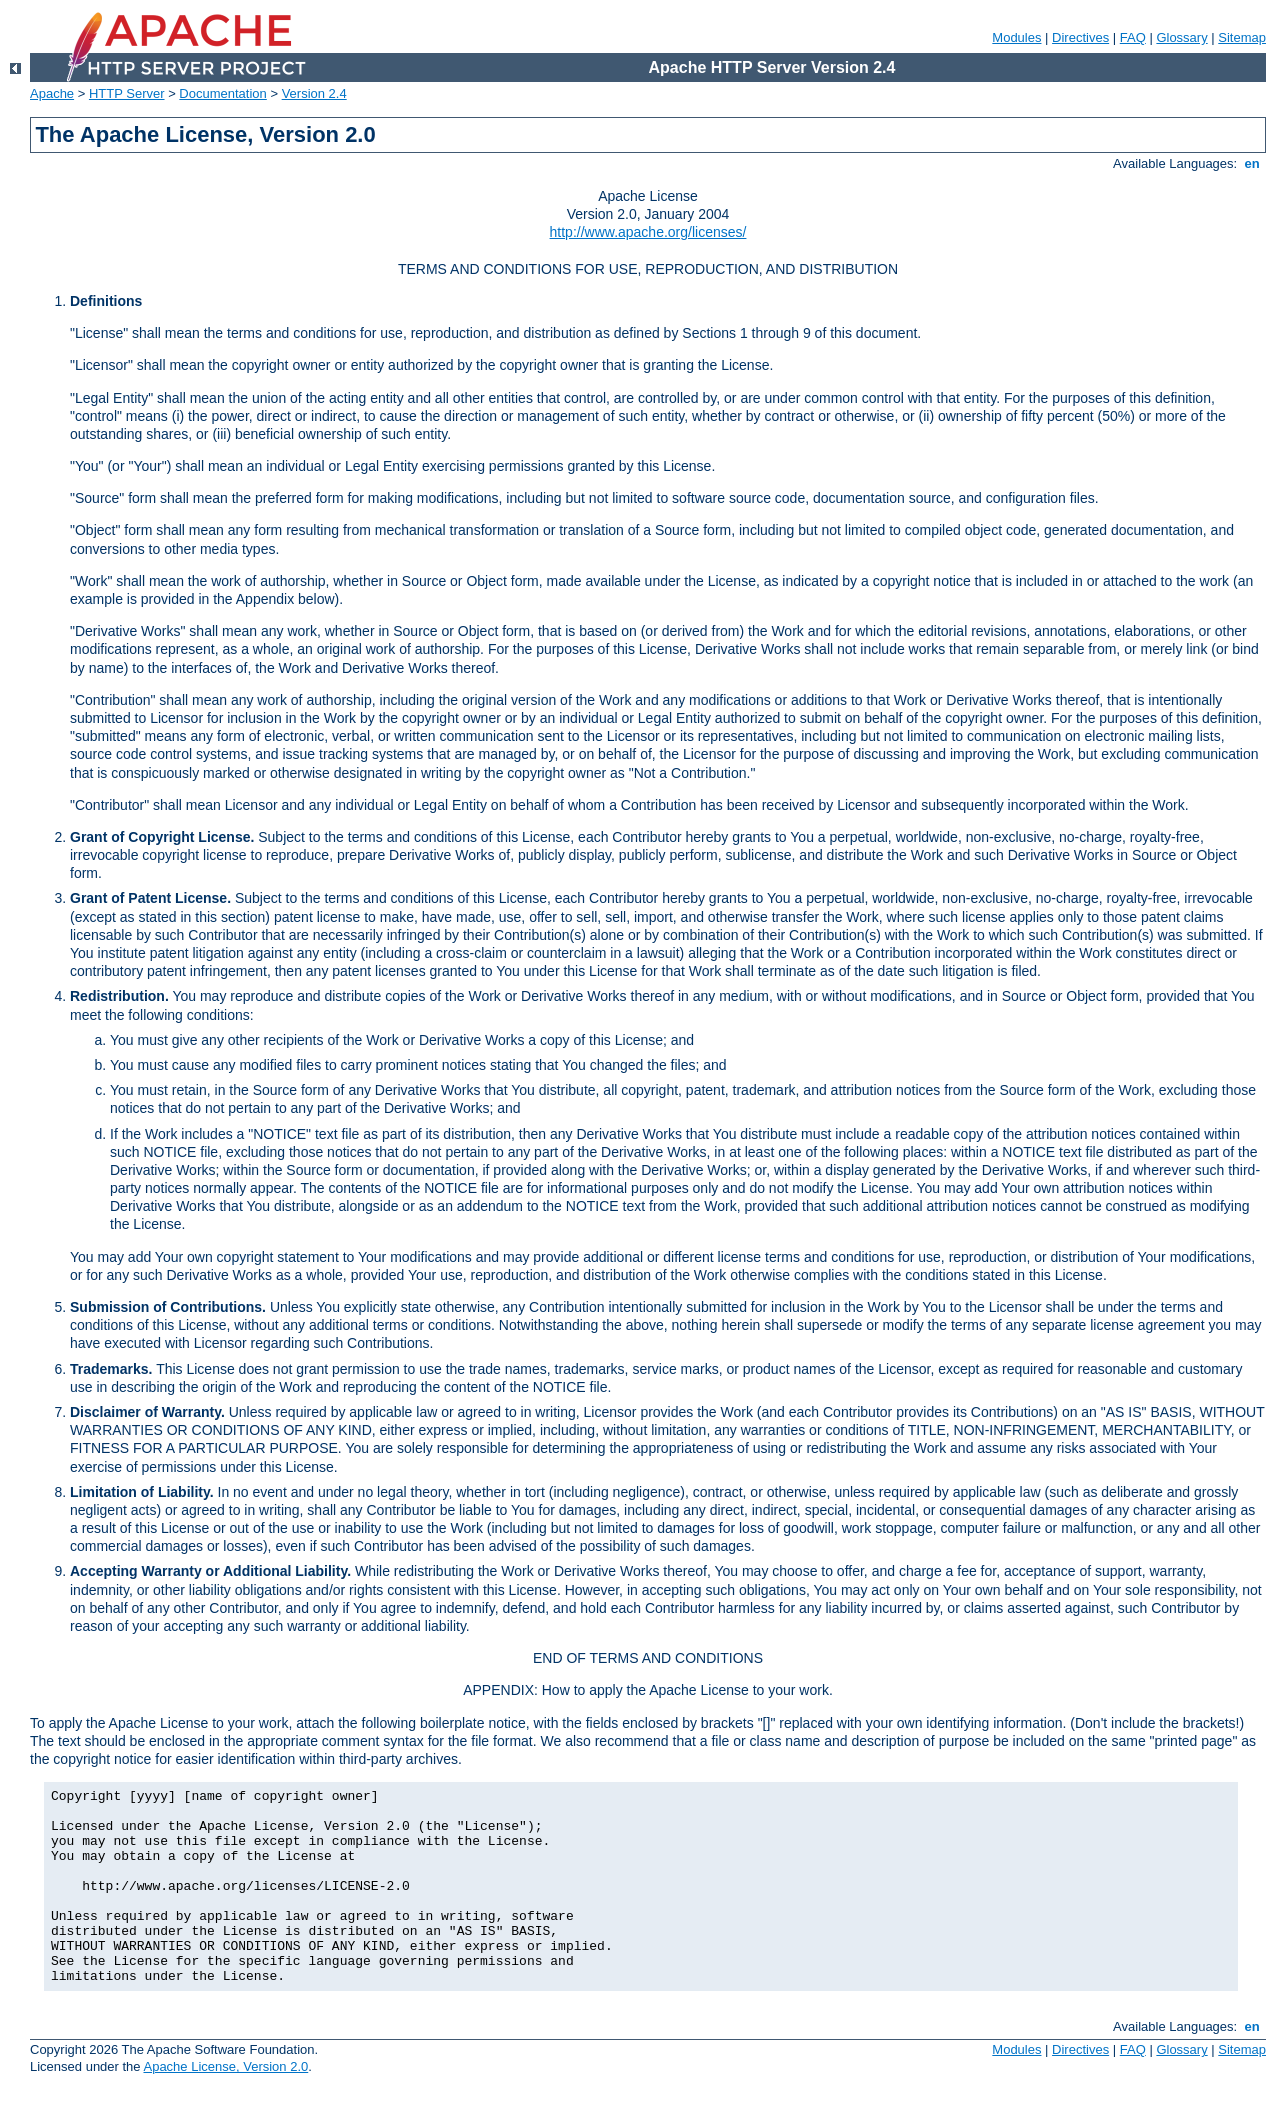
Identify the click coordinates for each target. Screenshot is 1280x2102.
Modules (1016, 37)
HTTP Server (127, 93)
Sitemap (1242, 37)
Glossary (1181, 37)
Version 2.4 (314, 93)
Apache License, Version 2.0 (225, 2066)
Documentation (222, 93)
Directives (1080, 37)
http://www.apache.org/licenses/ (648, 232)
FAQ (1133, 37)
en (1252, 163)
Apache (52, 93)
